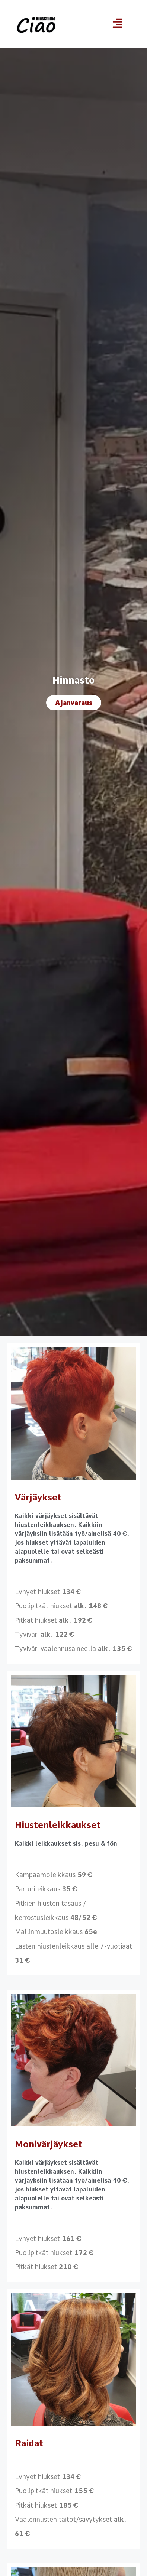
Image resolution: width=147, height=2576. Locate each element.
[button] (117, 23)
